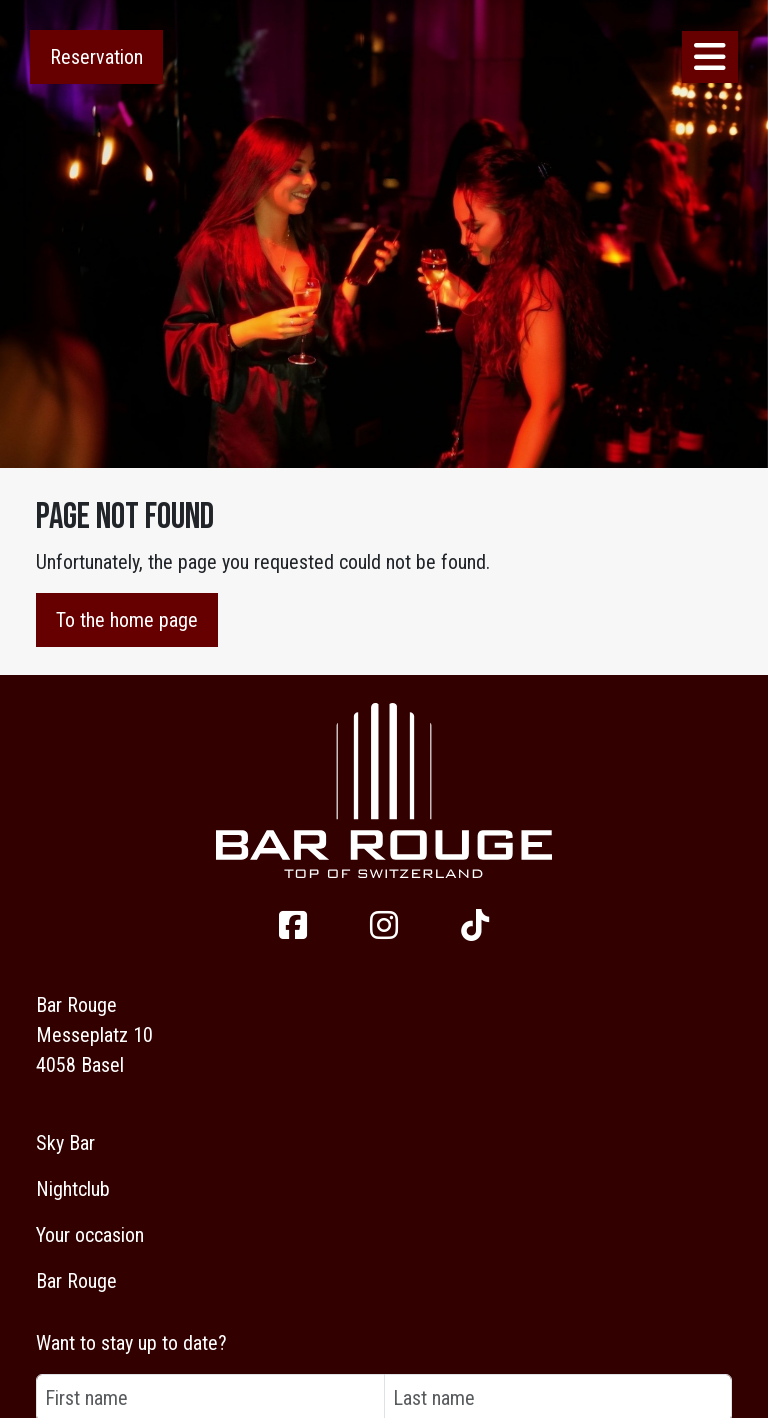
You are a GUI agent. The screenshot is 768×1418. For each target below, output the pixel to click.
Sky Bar (65, 1143)
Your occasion (90, 1235)
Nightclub (73, 1189)
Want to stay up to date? (131, 1343)
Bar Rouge (76, 1281)
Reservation (96, 57)
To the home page (127, 620)
